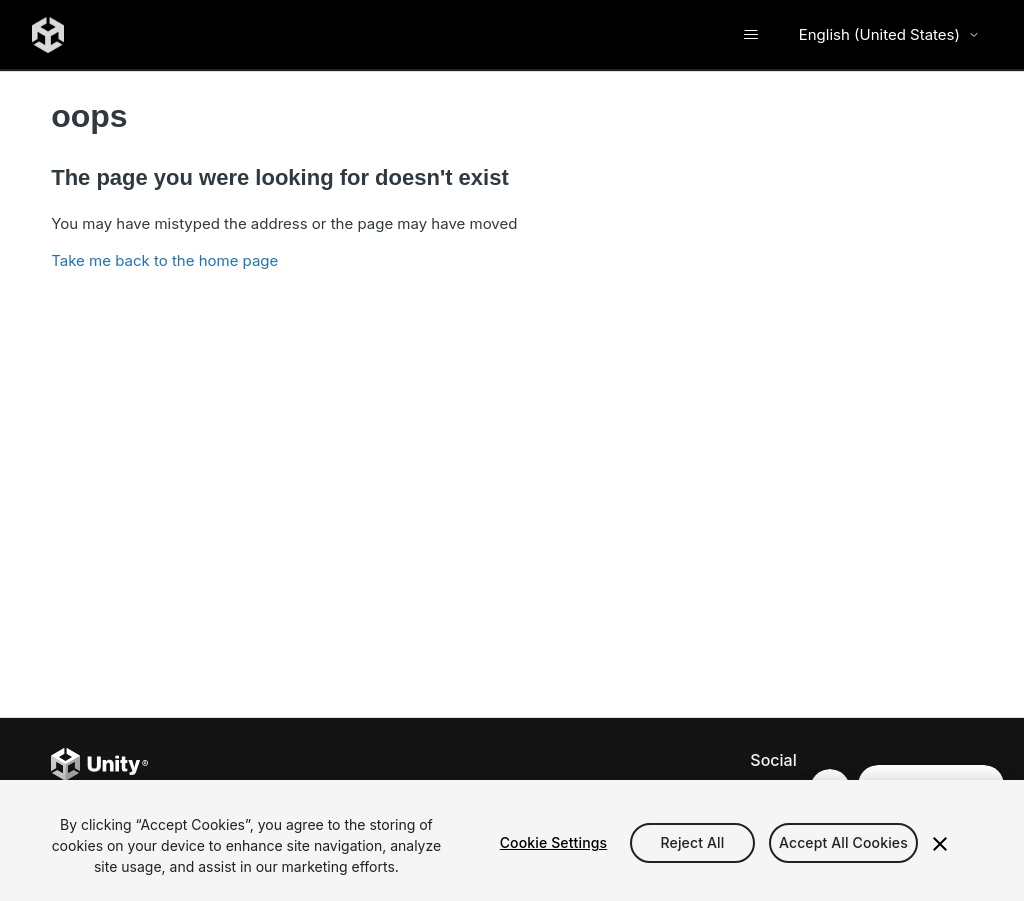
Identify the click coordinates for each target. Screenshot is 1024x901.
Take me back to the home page (164, 260)
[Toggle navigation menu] (751, 35)
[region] (512, 840)
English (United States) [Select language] (889, 34)
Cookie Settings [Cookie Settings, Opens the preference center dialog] (554, 842)
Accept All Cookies (843, 842)
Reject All (693, 842)
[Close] (940, 844)
